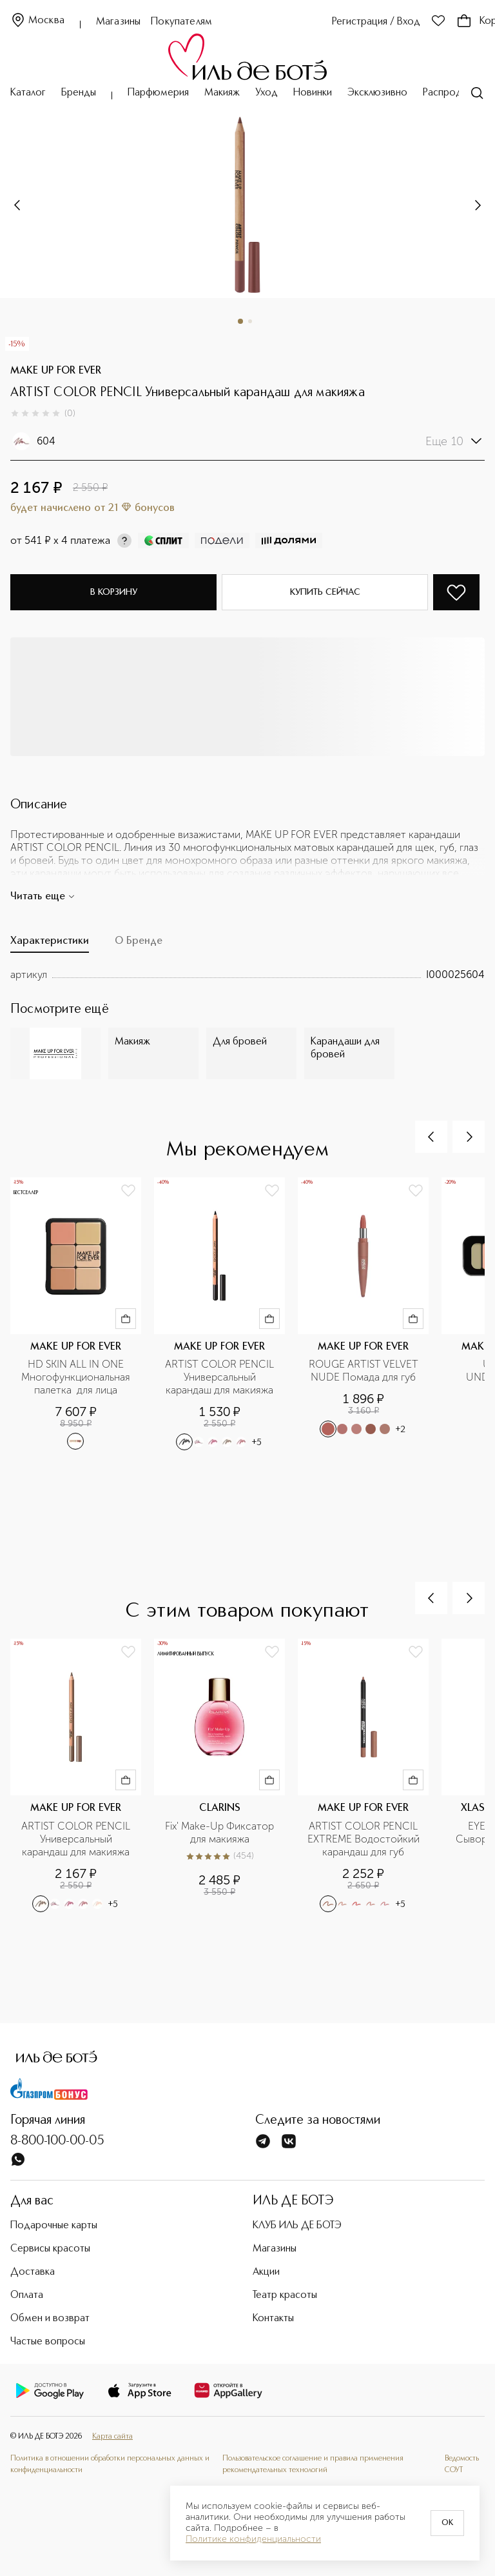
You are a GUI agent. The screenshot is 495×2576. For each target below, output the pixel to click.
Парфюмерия (158, 93)
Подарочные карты (53, 2226)
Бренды (78, 93)
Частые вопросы (47, 2342)
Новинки (312, 93)
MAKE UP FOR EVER (55, 371)
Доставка (32, 2272)
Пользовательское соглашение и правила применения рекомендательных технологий (312, 2464)
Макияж (222, 93)
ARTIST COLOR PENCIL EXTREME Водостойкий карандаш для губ (364, 1839)
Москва (37, 21)
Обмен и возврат (50, 2318)
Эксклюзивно (377, 93)
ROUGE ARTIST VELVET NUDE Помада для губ (365, 1370)
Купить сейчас (325, 592)
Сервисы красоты (50, 2249)
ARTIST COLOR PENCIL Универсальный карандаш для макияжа (221, 1377)
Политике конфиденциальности (253, 2539)
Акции (266, 2272)
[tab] (49, 944)
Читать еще (42, 897)
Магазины (118, 22)
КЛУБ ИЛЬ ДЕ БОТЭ (297, 2226)
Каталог (28, 93)
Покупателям (181, 22)
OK (447, 2523)
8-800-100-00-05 (57, 2141)
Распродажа (451, 93)
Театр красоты (285, 2295)
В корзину (113, 592)
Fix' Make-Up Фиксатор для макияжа (221, 1832)
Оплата (26, 2295)
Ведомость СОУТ (462, 2464)
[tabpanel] (247, 974)
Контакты (273, 2318)
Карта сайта (112, 2437)
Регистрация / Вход (376, 22)
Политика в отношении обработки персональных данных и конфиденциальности (109, 2464)
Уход (266, 93)
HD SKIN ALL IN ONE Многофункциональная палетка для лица (77, 1377)
